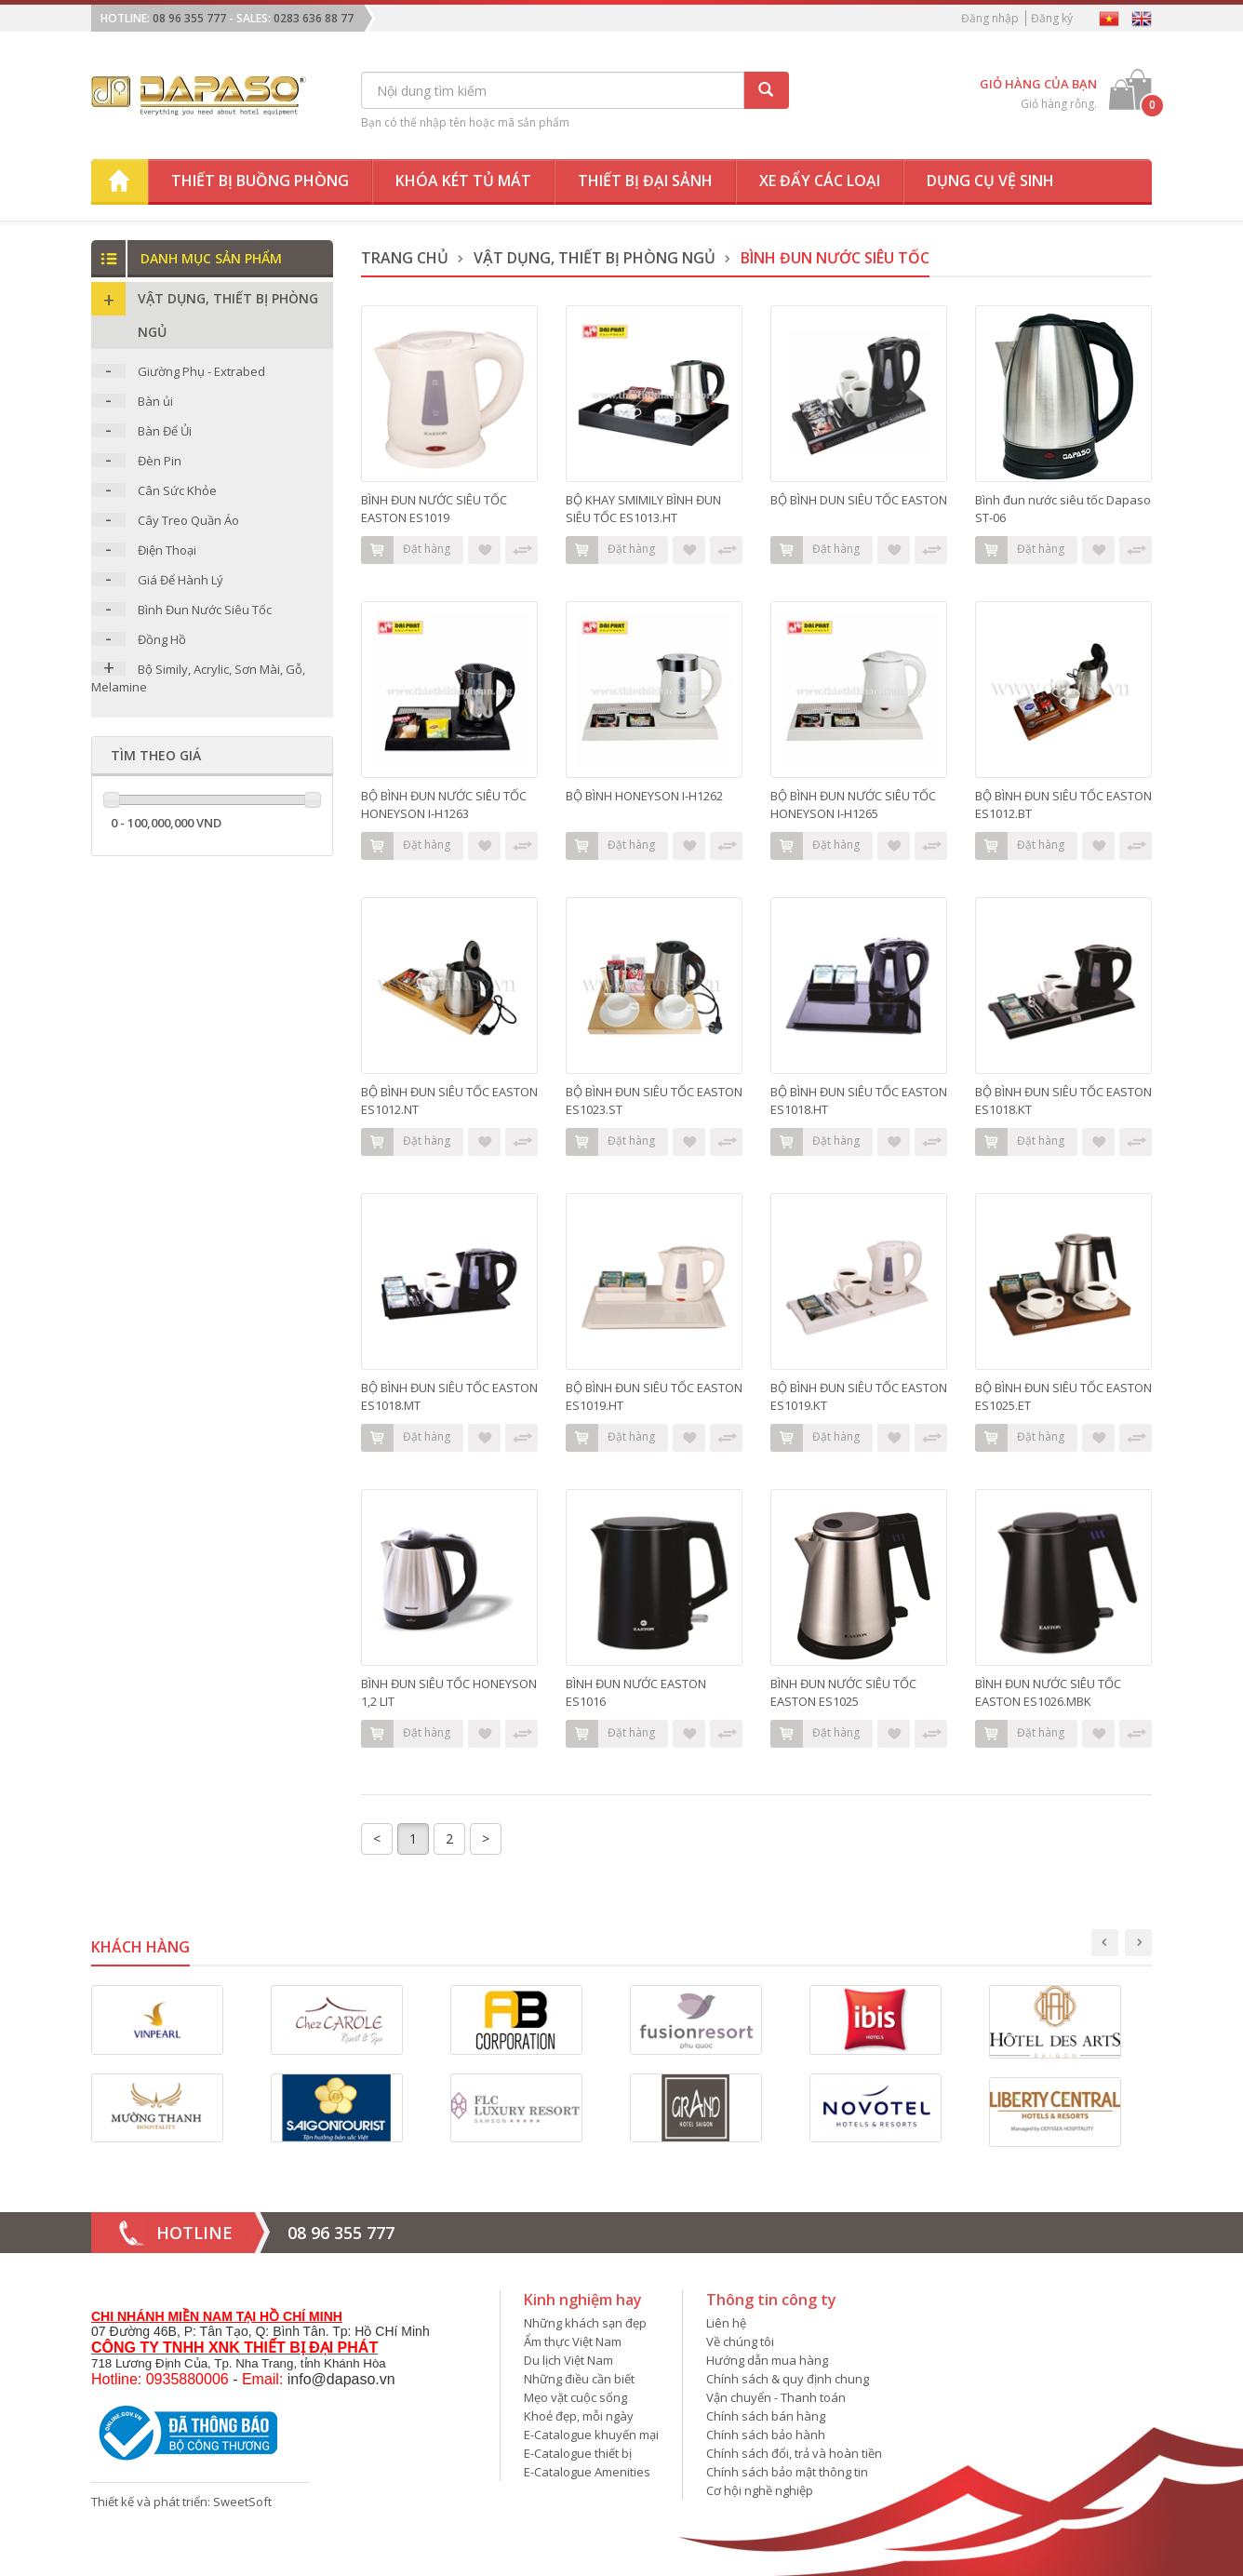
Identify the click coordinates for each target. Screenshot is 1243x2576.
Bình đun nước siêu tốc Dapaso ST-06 (1063, 508)
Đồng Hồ (162, 639)
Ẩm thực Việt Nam (573, 2341)
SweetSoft (242, 2501)
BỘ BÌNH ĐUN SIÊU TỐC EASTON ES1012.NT (449, 1100)
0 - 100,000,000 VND (166, 822)
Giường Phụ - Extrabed (201, 371)
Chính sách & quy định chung (787, 2378)
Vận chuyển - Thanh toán (776, 2397)
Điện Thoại (167, 550)
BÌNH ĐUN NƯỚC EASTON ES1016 (636, 1692)
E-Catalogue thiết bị (578, 2453)
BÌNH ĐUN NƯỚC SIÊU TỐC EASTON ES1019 (434, 508)
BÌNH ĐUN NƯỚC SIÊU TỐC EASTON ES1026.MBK (1048, 1692)
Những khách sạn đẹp (585, 2322)
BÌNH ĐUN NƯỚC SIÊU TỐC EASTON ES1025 (843, 1692)
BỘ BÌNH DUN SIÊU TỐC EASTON (858, 499)
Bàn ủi (155, 401)
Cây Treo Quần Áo (188, 520)
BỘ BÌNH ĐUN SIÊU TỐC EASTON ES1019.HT (654, 1396)
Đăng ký (1052, 18)
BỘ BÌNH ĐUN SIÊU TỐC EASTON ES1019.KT (858, 1396)
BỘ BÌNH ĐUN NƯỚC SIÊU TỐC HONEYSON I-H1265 (853, 804)
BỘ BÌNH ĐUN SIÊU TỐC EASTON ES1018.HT (858, 1100)
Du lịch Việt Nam (568, 2360)
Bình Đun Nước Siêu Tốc (205, 609)
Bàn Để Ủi (165, 431)
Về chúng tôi (740, 2341)
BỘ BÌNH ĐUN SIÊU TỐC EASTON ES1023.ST (654, 1100)
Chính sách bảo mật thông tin (787, 2471)
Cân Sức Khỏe (177, 490)
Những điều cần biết (579, 2378)
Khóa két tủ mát (463, 180)
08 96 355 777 (189, 18)
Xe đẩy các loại (819, 180)
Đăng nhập (990, 18)
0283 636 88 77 (314, 18)
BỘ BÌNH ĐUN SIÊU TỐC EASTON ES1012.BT (1063, 804)
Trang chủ (404, 258)
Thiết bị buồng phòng (260, 180)
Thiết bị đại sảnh (645, 180)
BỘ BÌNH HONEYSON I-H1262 (644, 795)
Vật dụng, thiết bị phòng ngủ (594, 258)
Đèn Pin (159, 460)
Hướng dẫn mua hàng (767, 2360)
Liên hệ (726, 2322)
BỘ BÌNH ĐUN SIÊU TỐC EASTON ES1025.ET (1063, 1396)
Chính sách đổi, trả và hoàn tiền (794, 2453)
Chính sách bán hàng (765, 2416)
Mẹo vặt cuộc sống (575, 2397)
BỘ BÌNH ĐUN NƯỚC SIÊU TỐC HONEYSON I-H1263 (444, 804)
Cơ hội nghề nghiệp (759, 2490)
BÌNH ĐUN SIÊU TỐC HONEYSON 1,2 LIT (449, 1692)
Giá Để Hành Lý (180, 579)
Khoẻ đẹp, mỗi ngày (579, 2416)
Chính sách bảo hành (765, 2434)
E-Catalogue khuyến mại (591, 2434)
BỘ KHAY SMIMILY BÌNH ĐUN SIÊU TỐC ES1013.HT (643, 508)
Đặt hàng (405, 550)
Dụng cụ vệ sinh (990, 180)
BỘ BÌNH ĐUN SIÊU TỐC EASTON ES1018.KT (1063, 1100)
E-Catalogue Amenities (587, 2471)
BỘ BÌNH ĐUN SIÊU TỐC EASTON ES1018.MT (449, 1396)
